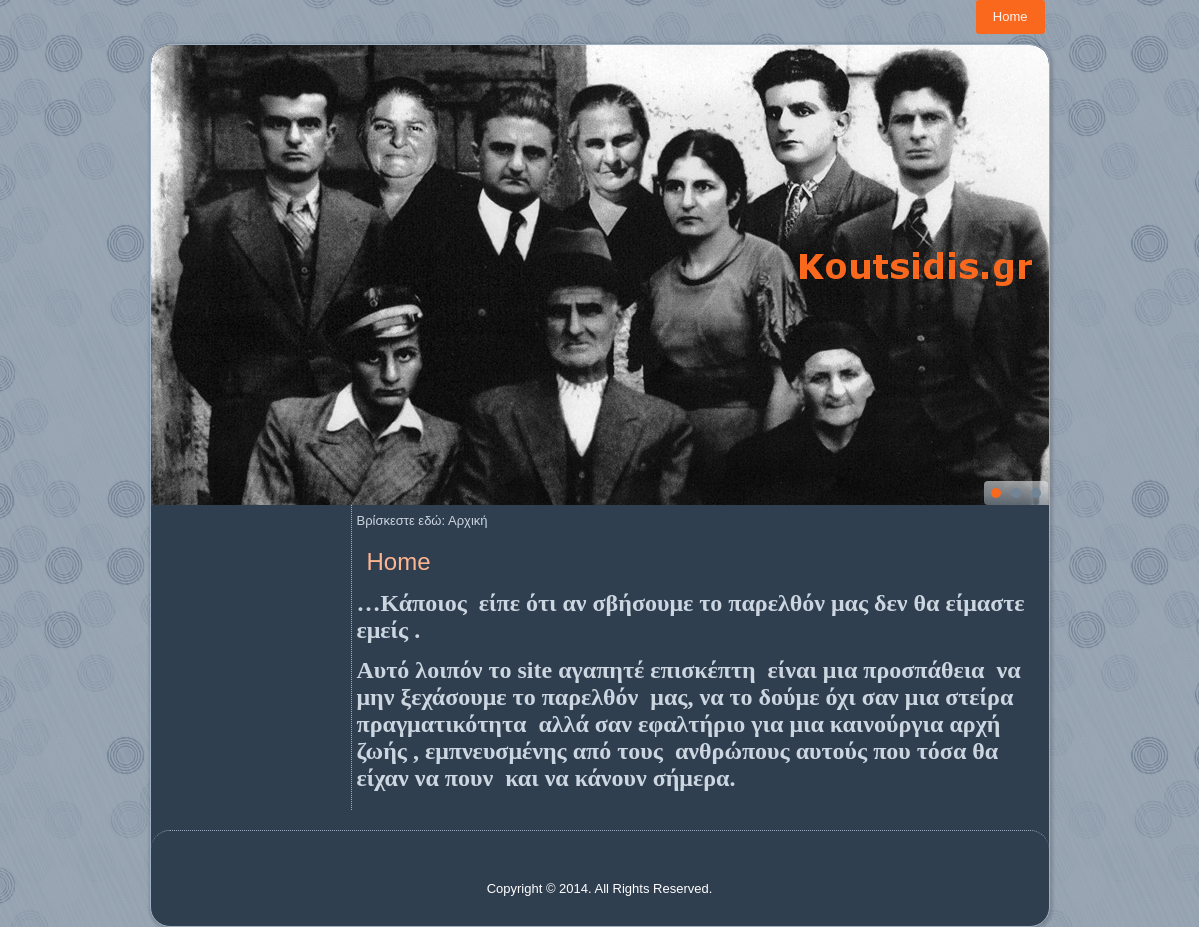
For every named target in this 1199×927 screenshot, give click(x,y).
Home (1010, 16)
